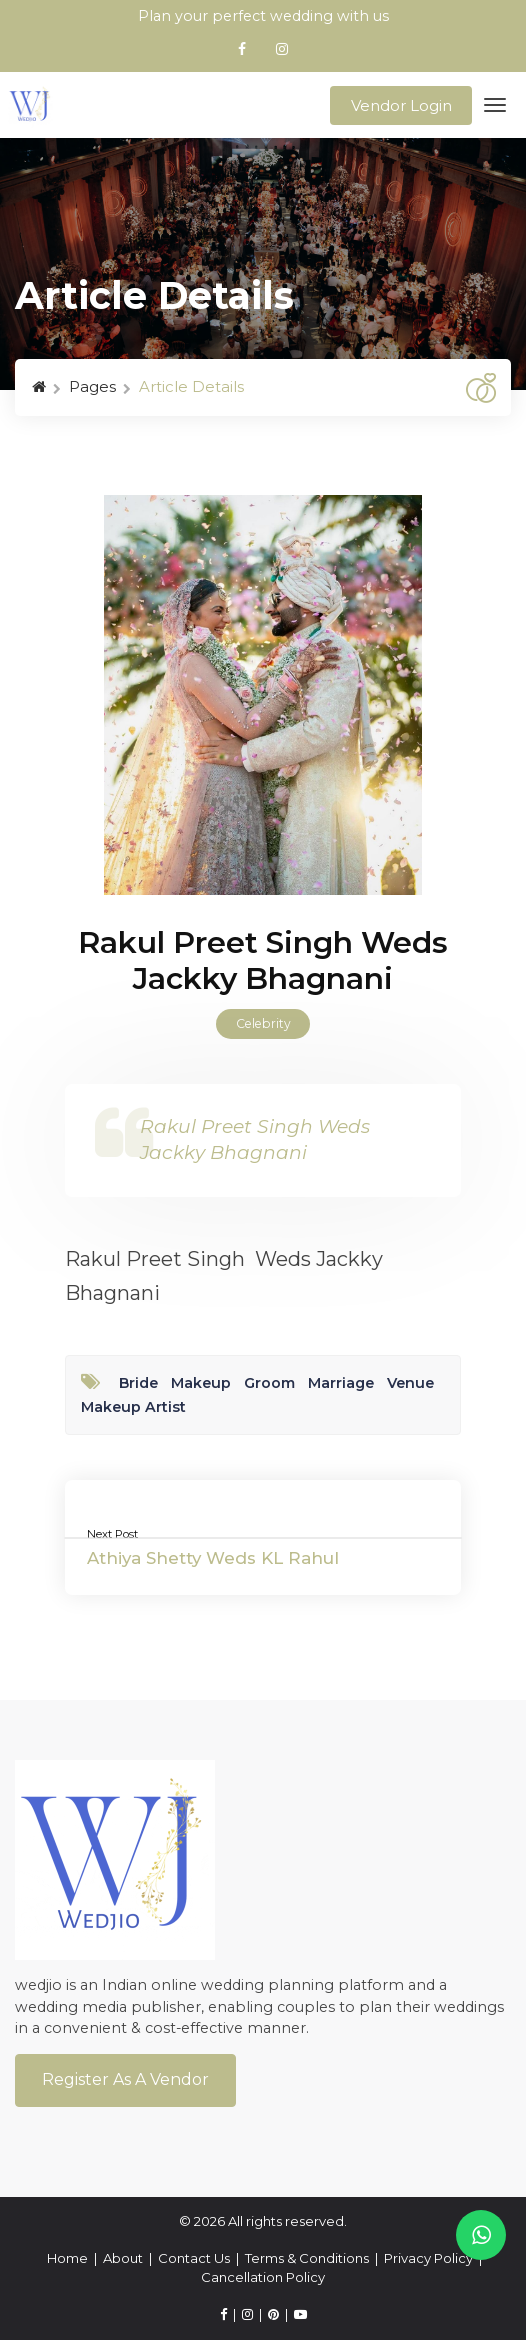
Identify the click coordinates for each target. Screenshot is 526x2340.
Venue (410, 1383)
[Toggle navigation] (495, 106)
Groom (269, 1383)
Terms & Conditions (307, 2258)
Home (67, 2258)
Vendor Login (401, 105)
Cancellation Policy (263, 2277)
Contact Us (194, 2258)
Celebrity (263, 1023)
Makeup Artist (133, 1407)
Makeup (201, 1383)
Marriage (341, 1383)
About (123, 2258)
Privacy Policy (428, 2258)
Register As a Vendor (125, 2079)
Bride (138, 1383)
